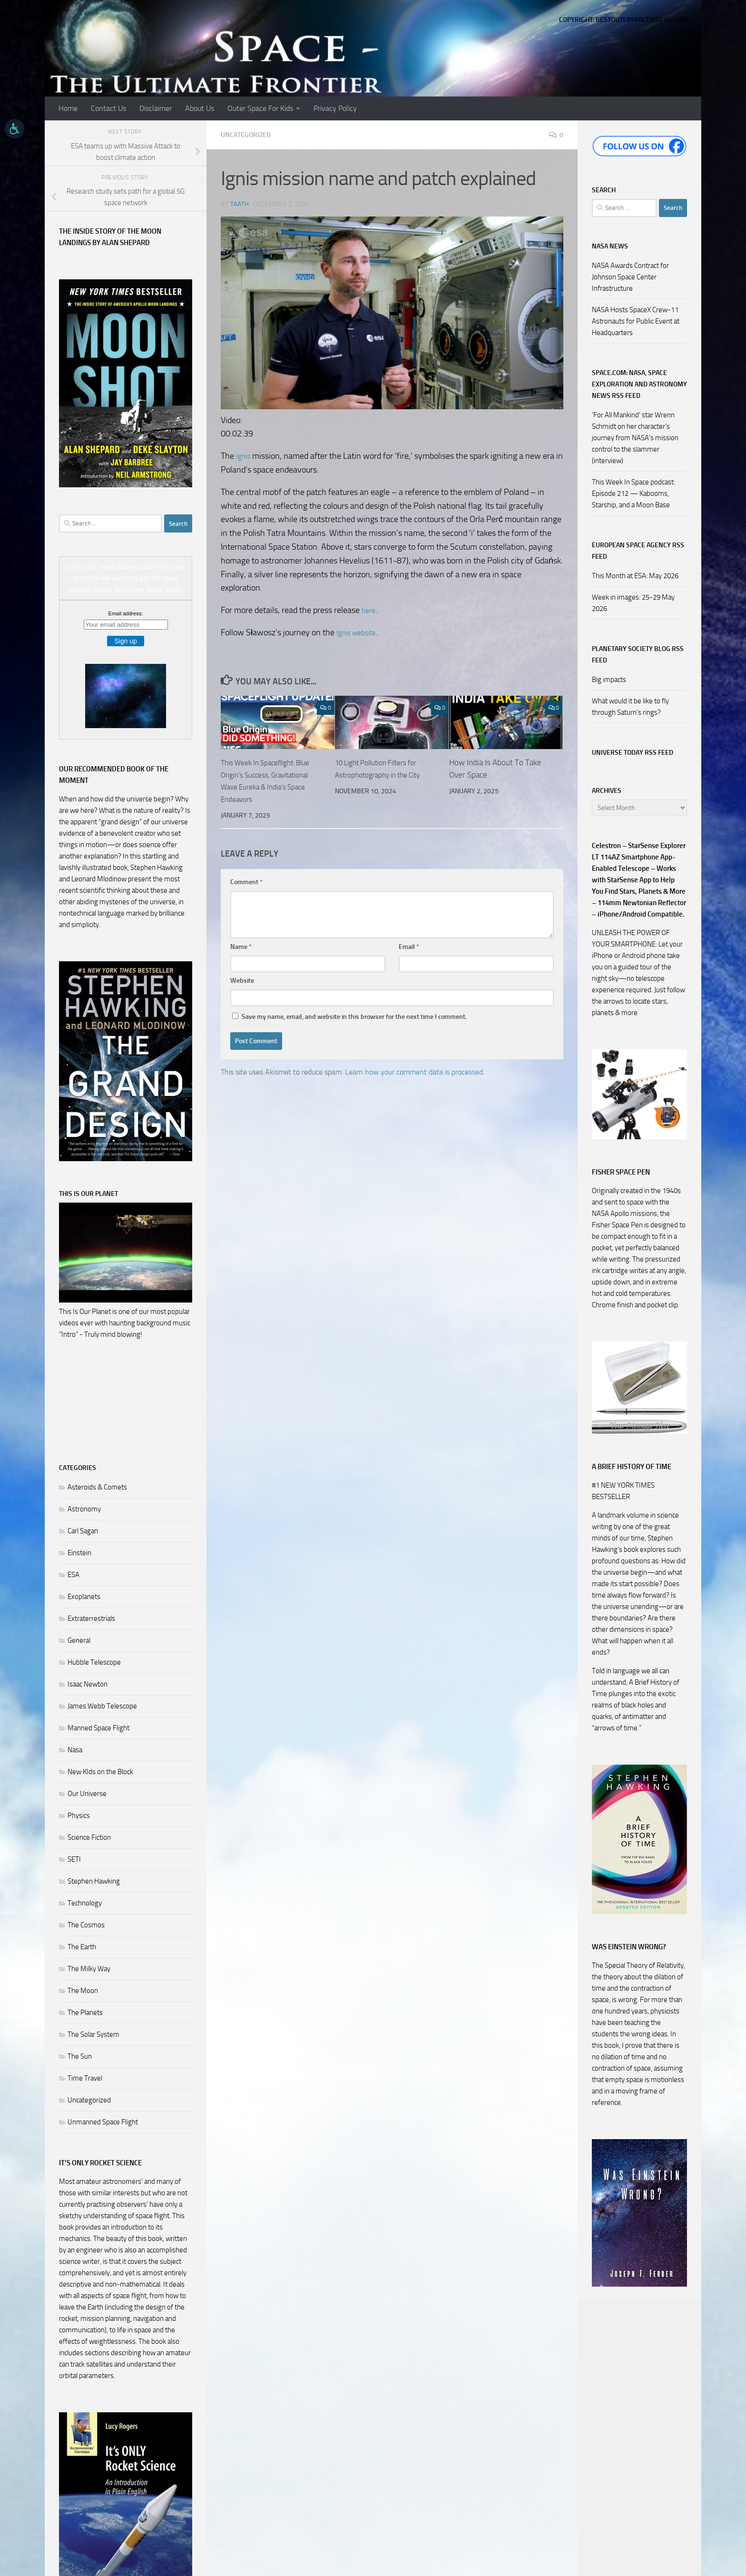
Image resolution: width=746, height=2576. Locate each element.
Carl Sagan (83, 1531)
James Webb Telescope (102, 1706)
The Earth (82, 1947)
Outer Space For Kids (260, 108)
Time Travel (85, 2078)
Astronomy (84, 1509)
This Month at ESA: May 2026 (635, 576)
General (79, 1640)
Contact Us (108, 108)
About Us (199, 108)
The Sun (80, 2056)
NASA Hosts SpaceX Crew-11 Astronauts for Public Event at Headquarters (635, 321)
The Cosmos (86, 1925)
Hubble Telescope (94, 1662)
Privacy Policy (335, 108)
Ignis (244, 455)
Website (242, 980)
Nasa (75, 1750)
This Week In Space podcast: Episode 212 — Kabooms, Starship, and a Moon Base (633, 493)
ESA (73, 1574)
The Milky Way (89, 1968)
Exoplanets (84, 1596)
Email (409, 946)
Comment (246, 882)
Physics (79, 1815)
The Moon (83, 1990)
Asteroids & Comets (97, 1487)
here (370, 609)
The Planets (85, 2012)
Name (241, 946)
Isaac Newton (88, 1684)
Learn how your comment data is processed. (414, 1071)
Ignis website (359, 632)
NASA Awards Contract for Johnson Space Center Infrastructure (630, 277)
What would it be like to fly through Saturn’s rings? (630, 707)
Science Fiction (89, 1837)
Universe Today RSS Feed (632, 753)
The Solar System (93, 2034)
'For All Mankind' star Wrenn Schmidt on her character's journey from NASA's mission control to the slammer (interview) (635, 438)
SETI (74, 1859)
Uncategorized (249, 134)
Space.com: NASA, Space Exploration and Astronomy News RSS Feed (639, 384)
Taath (239, 203)
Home (68, 108)
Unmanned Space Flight (103, 2122)
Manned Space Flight (98, 1728)
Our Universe (87, 1793)
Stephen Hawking (94, 1881)
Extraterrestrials (91, 1618)
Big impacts (609, 679)
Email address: (125, 613)
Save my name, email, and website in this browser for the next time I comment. (354, 1016)
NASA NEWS (610, 246)
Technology (85, 1903)
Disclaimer (155, 108)
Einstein (79, 1553)
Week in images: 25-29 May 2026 (633, 603)
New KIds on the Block (100, 1771)
